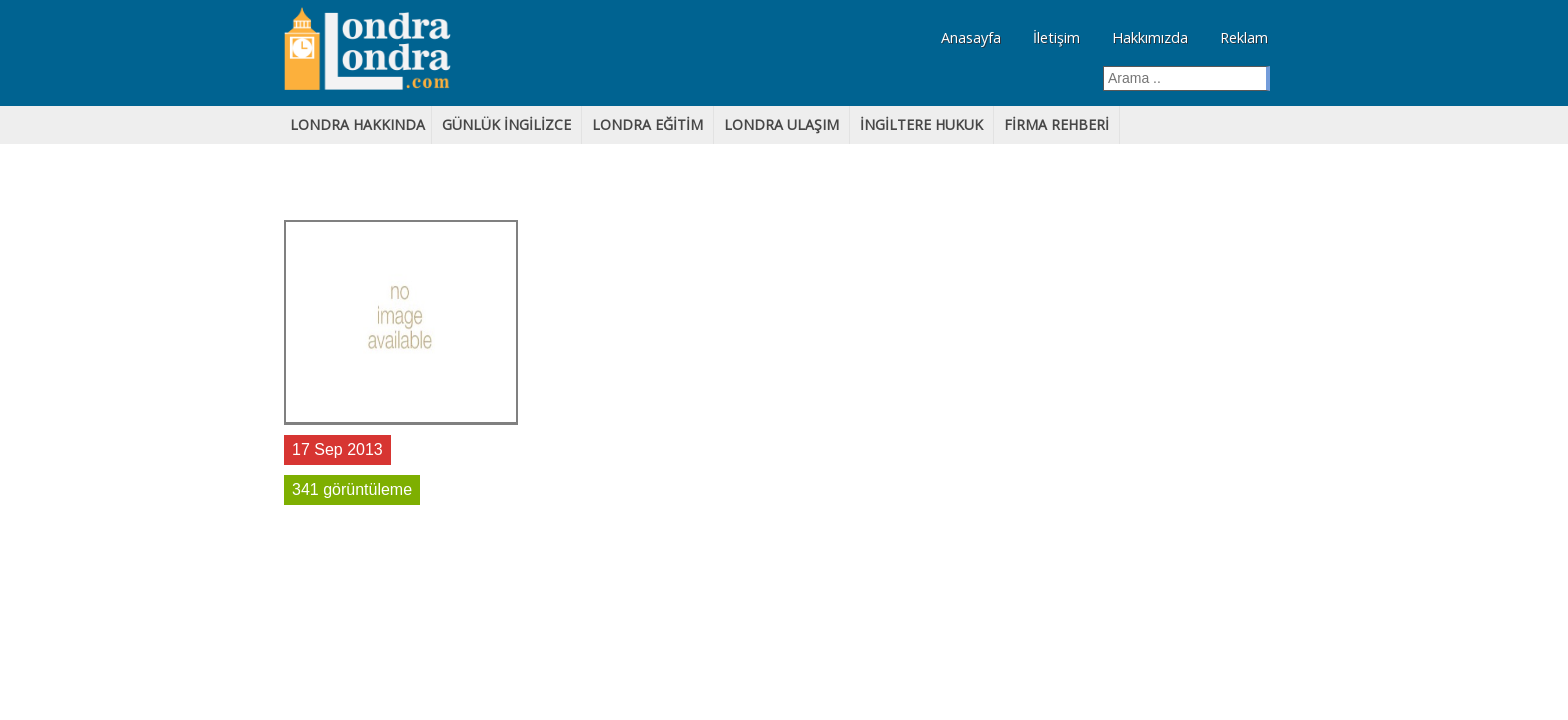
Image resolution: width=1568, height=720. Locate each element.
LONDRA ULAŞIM (781, 124)
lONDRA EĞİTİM (647, 124)
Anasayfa (971, 37)
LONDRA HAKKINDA (357, 124)
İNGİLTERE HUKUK (921, 124)
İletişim (1056, 37)
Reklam (1244, 37)
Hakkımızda (1150, 37)
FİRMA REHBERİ (1056, 124)
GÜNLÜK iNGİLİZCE (506, 124)
